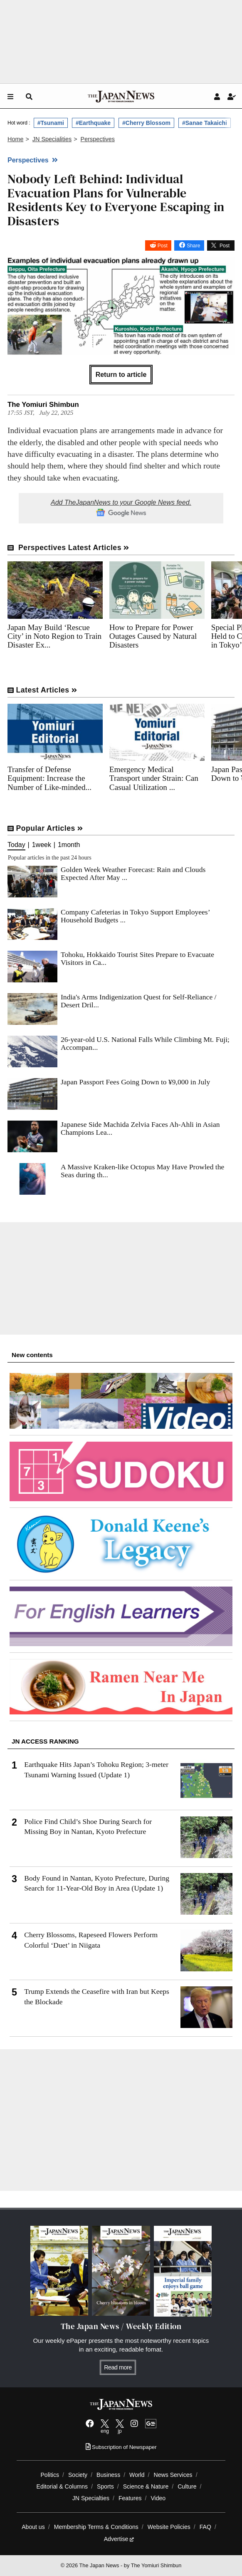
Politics (49, 2474)
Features (130, 2498)
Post (163, 246)
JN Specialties (90, 2498)
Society (77, 2474)
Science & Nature (146, 2486)
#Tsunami (50, 123)
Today (16, 845)
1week (41, 845)
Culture (187, 2486)
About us (33, 2527)
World (137, 2474)
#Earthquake (93, 123)
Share (193, 246)
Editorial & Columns (62, 2486)
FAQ (205, 2527)
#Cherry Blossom (146, 123)
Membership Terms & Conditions (96, 2527)
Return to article (121, 374)
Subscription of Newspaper (121, 2447)
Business (108, 2474)
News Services (173, 2474)
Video (158, 2498)
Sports (105, 2486)
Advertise (119, 2539)
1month (69, 845)
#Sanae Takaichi (204, 123)
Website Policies (169, 2527)
